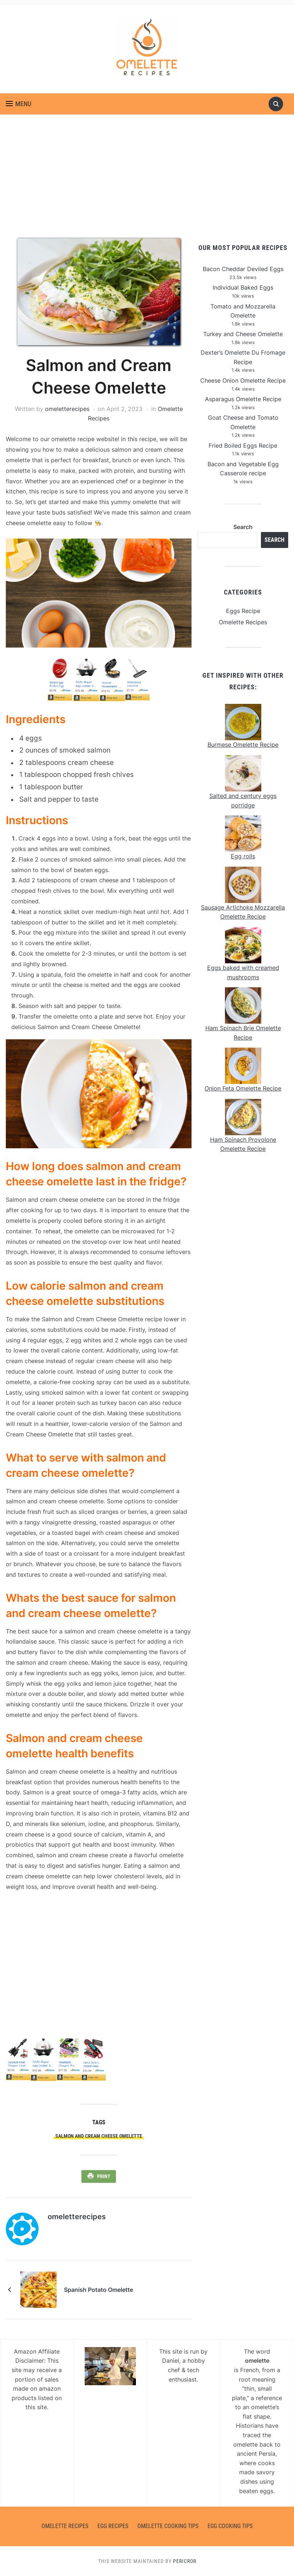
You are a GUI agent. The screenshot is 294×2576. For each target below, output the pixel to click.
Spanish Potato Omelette (98, 2289)
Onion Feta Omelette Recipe (243, 1088)
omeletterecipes (67, 408)
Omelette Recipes (243, 622)
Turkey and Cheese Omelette (243, 334)
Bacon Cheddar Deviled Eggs (243, 269)
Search (243, 527)
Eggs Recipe (243, 610)
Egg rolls (243, 856)
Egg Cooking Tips (230, 2526)
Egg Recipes (112, 2526)
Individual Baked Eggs (243, 287)
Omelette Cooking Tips (167, 2526)
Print (103, 2176)
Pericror (184, 2561)
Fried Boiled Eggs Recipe (243, 445)
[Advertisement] (147, 184)
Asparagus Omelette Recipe (243, 399)
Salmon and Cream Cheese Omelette (98, 2136)
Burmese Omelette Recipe (243, 744)
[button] (18, 104)
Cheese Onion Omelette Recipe (243, 380)
